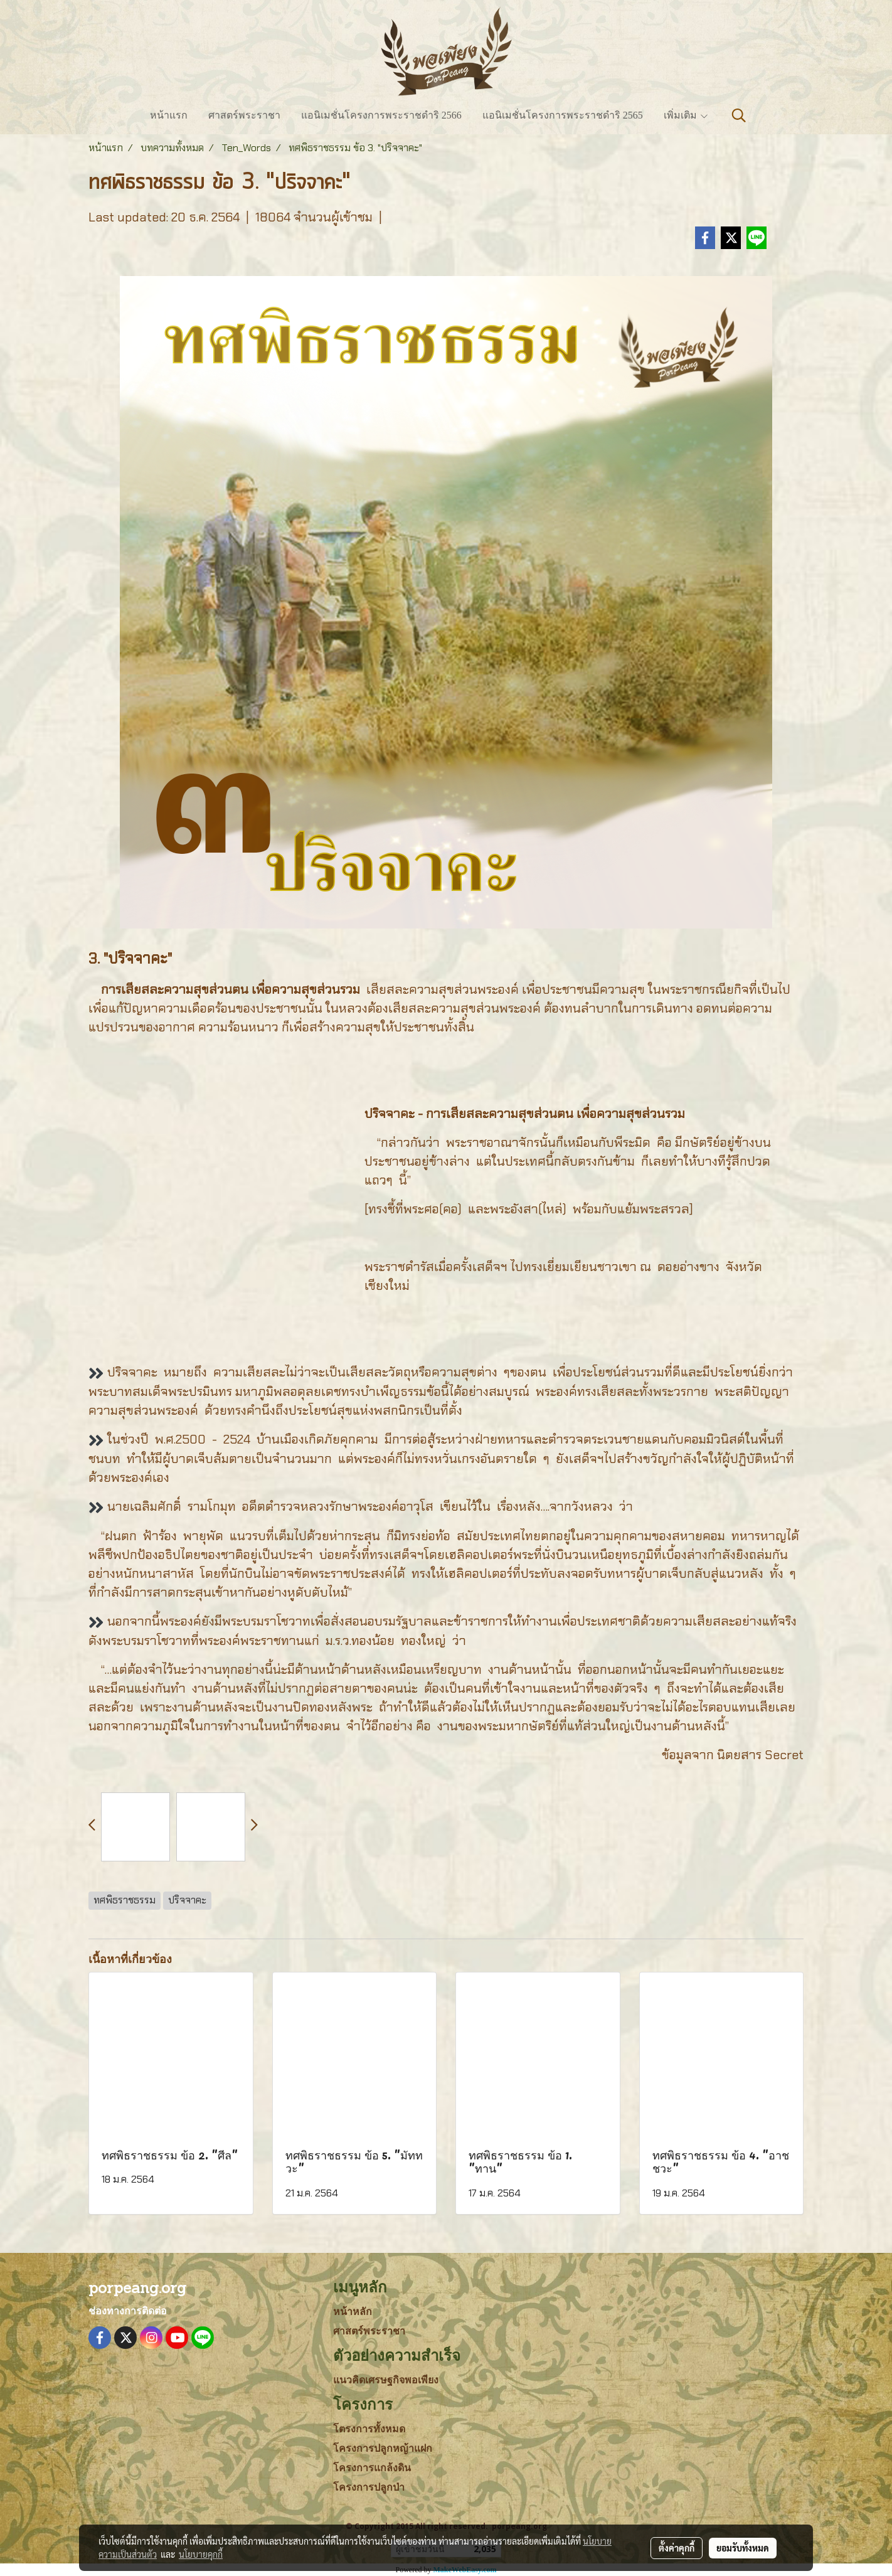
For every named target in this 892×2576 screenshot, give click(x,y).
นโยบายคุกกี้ (201, 2554)
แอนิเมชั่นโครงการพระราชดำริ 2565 (562, 115)
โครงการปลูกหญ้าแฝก (382, 2448)
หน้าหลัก (352, 2311)
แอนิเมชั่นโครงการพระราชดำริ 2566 (381, 115)
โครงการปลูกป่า (369, 2487)
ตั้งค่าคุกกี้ (676, 2547)
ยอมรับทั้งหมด (742, 2547)
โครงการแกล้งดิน (372, 2467)
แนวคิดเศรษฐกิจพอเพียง (385, 2380)
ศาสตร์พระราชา (244, 115)
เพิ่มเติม (686, 115)
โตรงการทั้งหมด (369, 2429)
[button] (739, 115)
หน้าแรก (169, 115)
